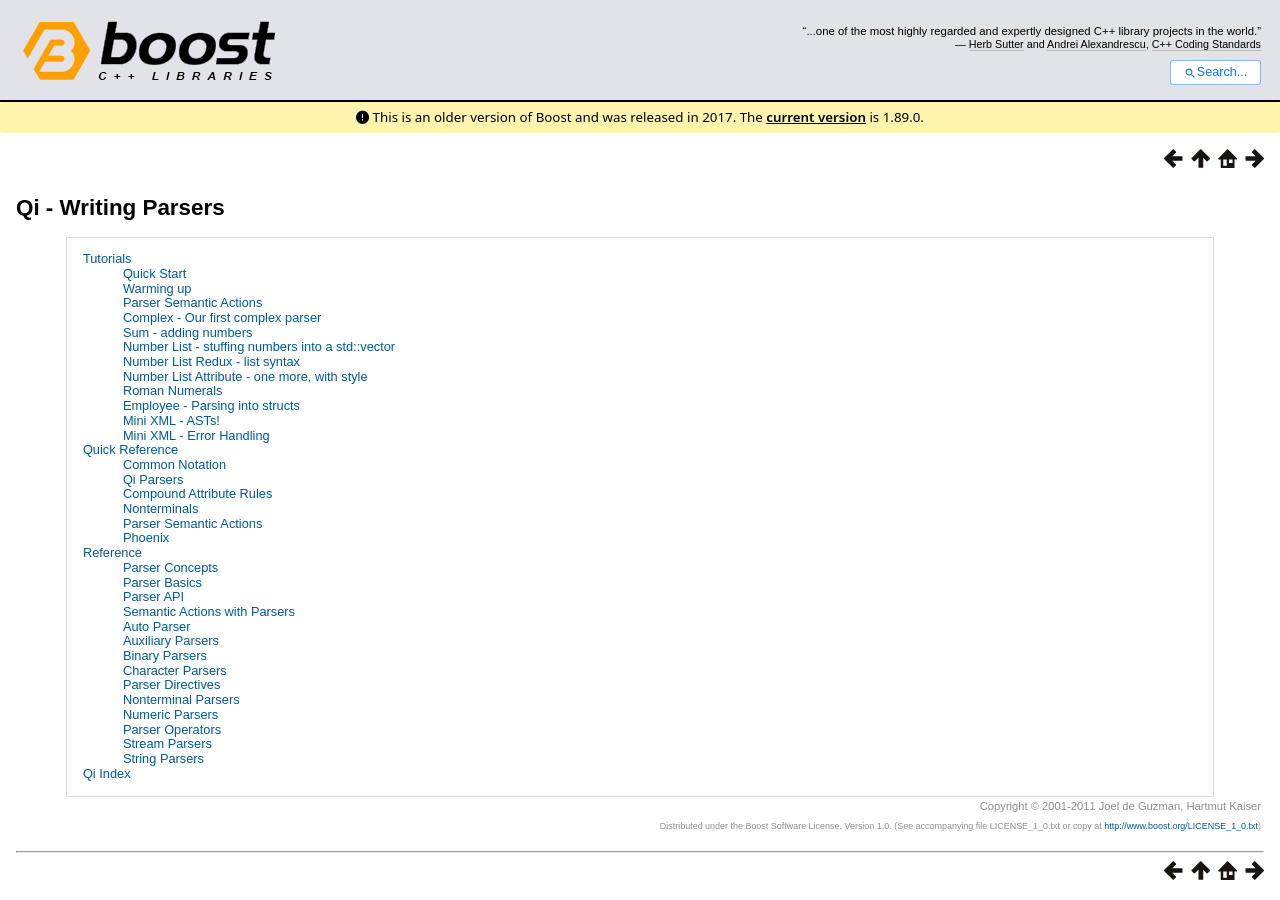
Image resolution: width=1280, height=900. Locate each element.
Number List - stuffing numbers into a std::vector (259, 346)
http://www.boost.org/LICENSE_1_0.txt (1181, 826)
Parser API (153, 596)
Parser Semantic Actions (192, 302)
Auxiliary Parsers (171, 640)
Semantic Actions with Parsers (209, 611)
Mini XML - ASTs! (171, 420)
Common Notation (174, 464)
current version (816, 117)
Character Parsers (175, 670)
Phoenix (146, 537)
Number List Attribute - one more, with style (245, 376)
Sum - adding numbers (187, 332)
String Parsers (163, 758)
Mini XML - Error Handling (196, 435)
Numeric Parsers (170, 714)
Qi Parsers (153, 479)
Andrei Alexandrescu (1096, 44)
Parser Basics (162, 582)
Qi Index (107, 773)
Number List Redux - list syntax (211, 361)
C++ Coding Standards (1206, 44)
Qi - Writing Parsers (120, 207)
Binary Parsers (165, 655)
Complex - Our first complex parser (222, 317)
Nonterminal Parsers (181, 699)
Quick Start (154, 273)
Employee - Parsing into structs (211, 405)
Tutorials (107, 258)
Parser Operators (172, 729)
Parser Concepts (170, 567)
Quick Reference (130, 449)
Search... (1215, 72)
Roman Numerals (173, 390)
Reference (112, 552)
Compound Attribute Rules (197, 493)
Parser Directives (171, 684)
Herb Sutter (996, 44)
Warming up (157, 288)
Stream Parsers (167, 743)
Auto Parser (157, 626)
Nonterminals (160, 508)
